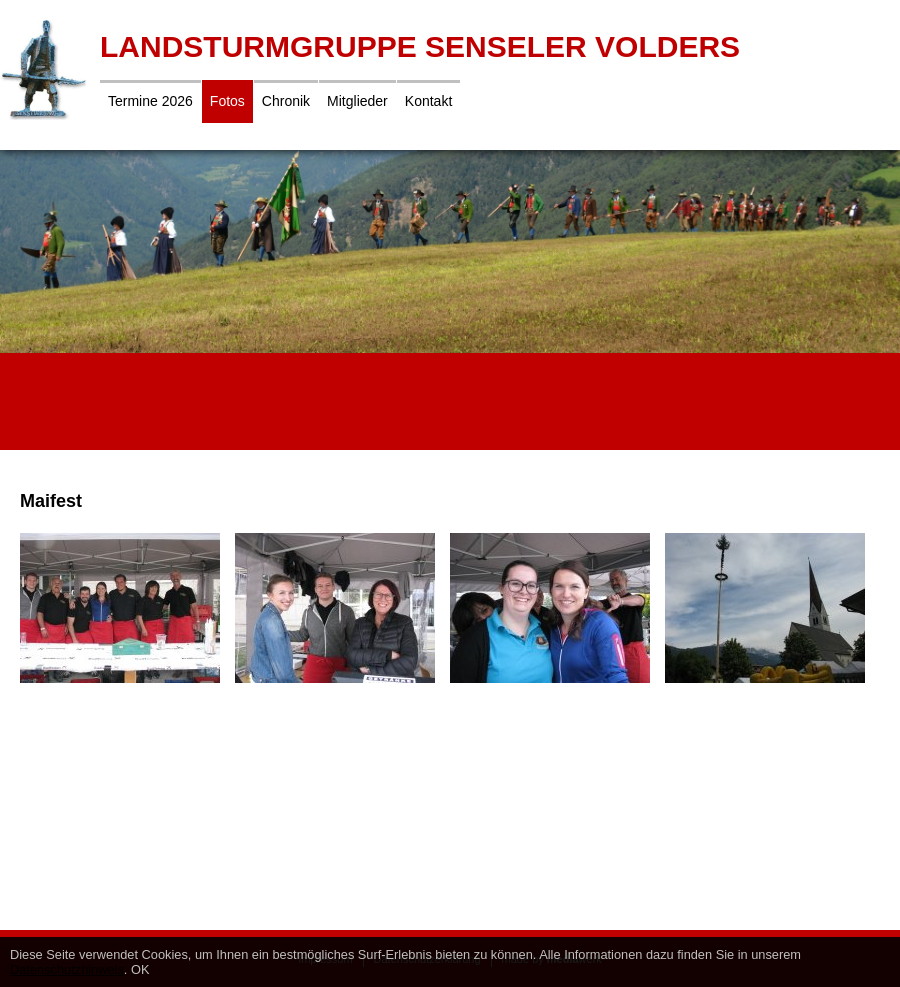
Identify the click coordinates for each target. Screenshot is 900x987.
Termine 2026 (150, 101)
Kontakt (428, 101)
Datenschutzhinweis (67, 969)
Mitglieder (357, 101)
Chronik (286, 101)
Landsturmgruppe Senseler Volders (420, 46)
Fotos (227, 101)
